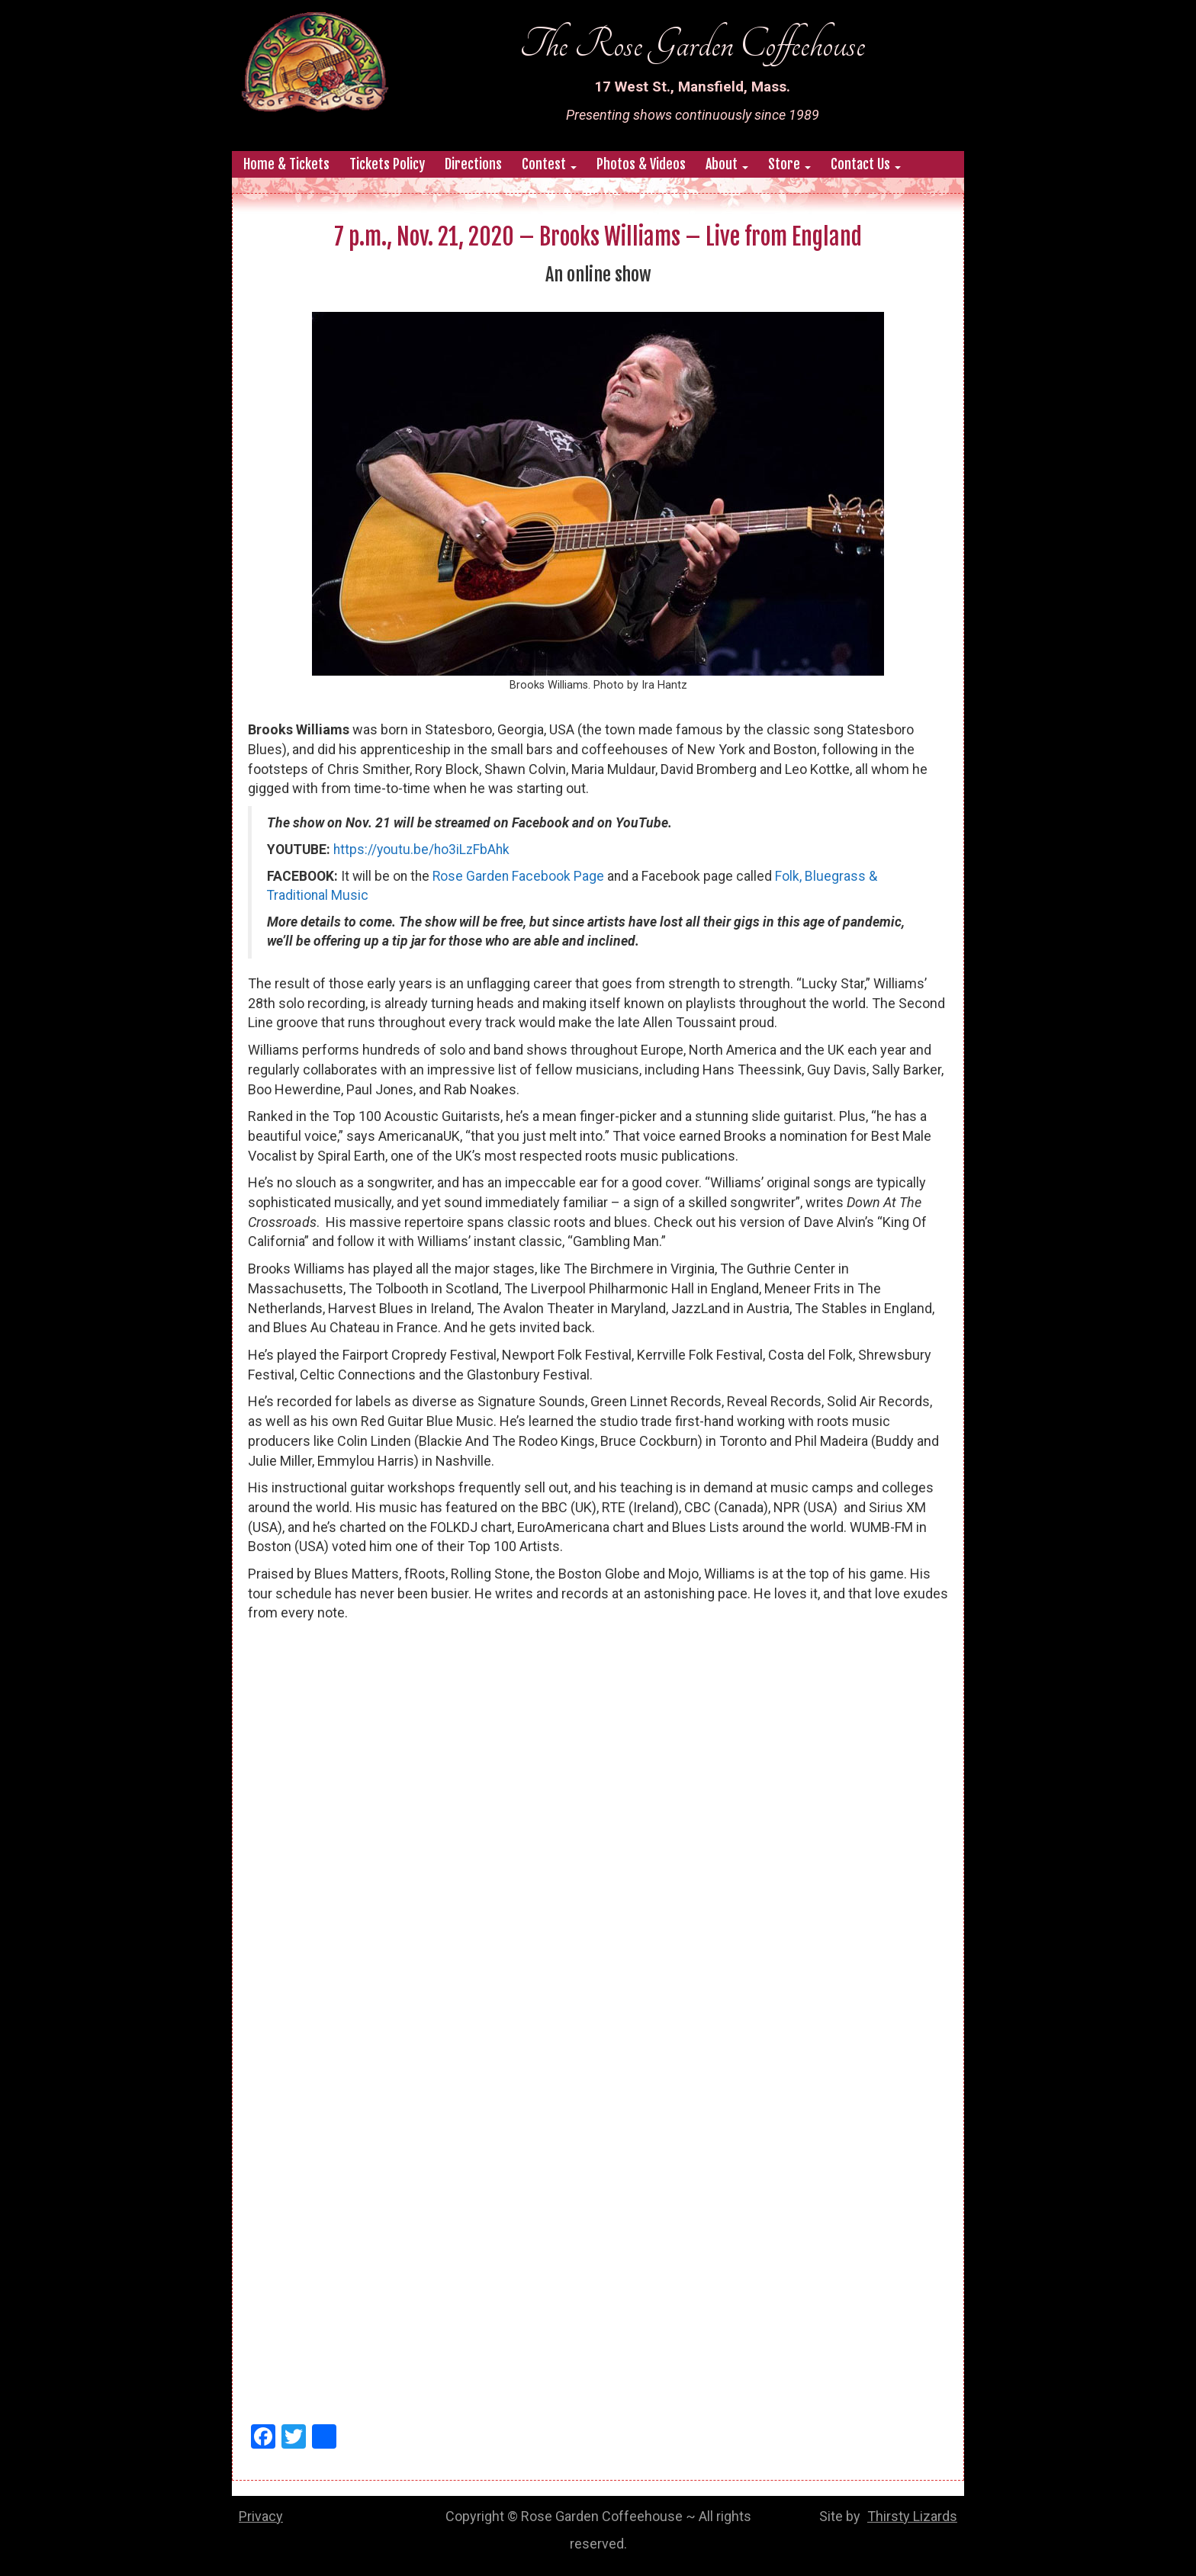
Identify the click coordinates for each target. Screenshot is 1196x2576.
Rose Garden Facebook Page (518, 876)
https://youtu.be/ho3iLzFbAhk (421, 849)
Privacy (261, 2516)
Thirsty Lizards (912, 2516)
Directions (473, 164)
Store (789, 164)
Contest (549, 164)
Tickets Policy (387, 164)
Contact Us (866, 164)
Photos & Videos (641, 164)
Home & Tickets (286, 164)
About (727, 164)
